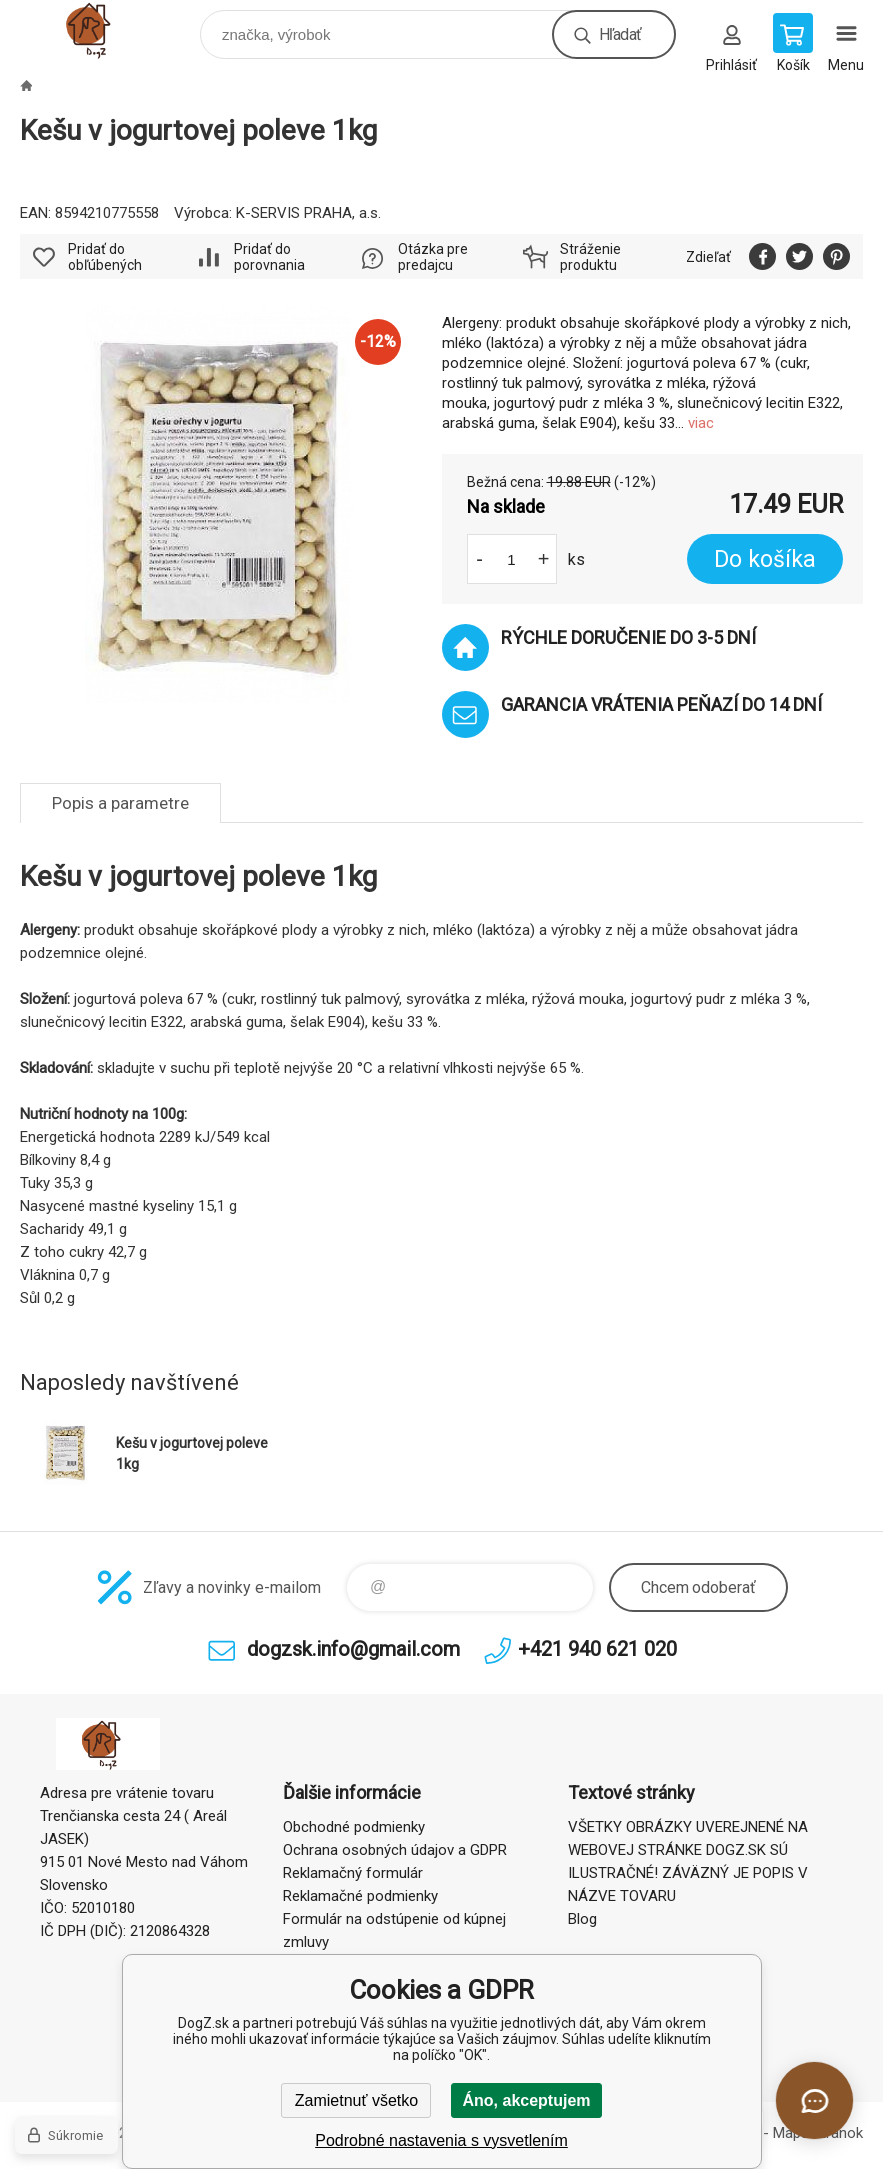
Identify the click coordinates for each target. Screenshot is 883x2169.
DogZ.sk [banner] (108, 29)
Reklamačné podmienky (360, 1896)
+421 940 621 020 (597, 1649)
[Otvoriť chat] (814, 2100)
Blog (582, 1919)
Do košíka (765, 559)
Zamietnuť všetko (356, 2100)
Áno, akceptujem (526, 2100)
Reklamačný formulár (353, 1873)
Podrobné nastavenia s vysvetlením (441, 2140)
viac (701, 423)
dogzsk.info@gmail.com (353, 1649)
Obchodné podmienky (354, 1827)
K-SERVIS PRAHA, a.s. (308, 213)
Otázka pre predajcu (433, 257)
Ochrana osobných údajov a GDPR (395, 1850)
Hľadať (620, 34)
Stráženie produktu (590, 257)
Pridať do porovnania (269, 257)
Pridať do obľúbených (105, 257)
